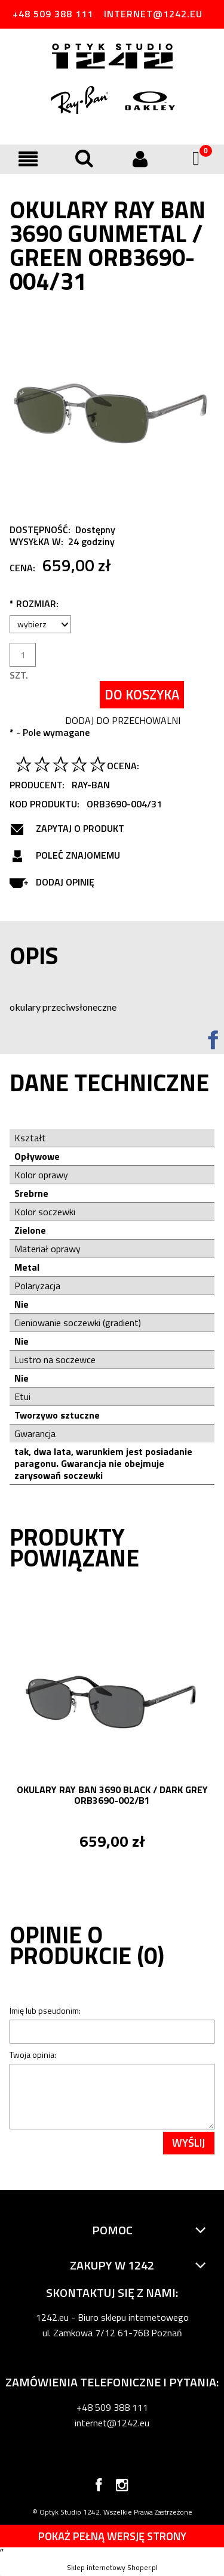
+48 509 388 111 (53, 14)
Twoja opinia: (33, 2054)
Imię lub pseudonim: (45, 2010)
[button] (28, 158)
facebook (99, 2487)
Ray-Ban (91, 785)
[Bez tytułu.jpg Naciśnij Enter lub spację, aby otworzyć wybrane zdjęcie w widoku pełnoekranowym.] (112, 409)
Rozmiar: (34, 603)
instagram (122, 2487)
